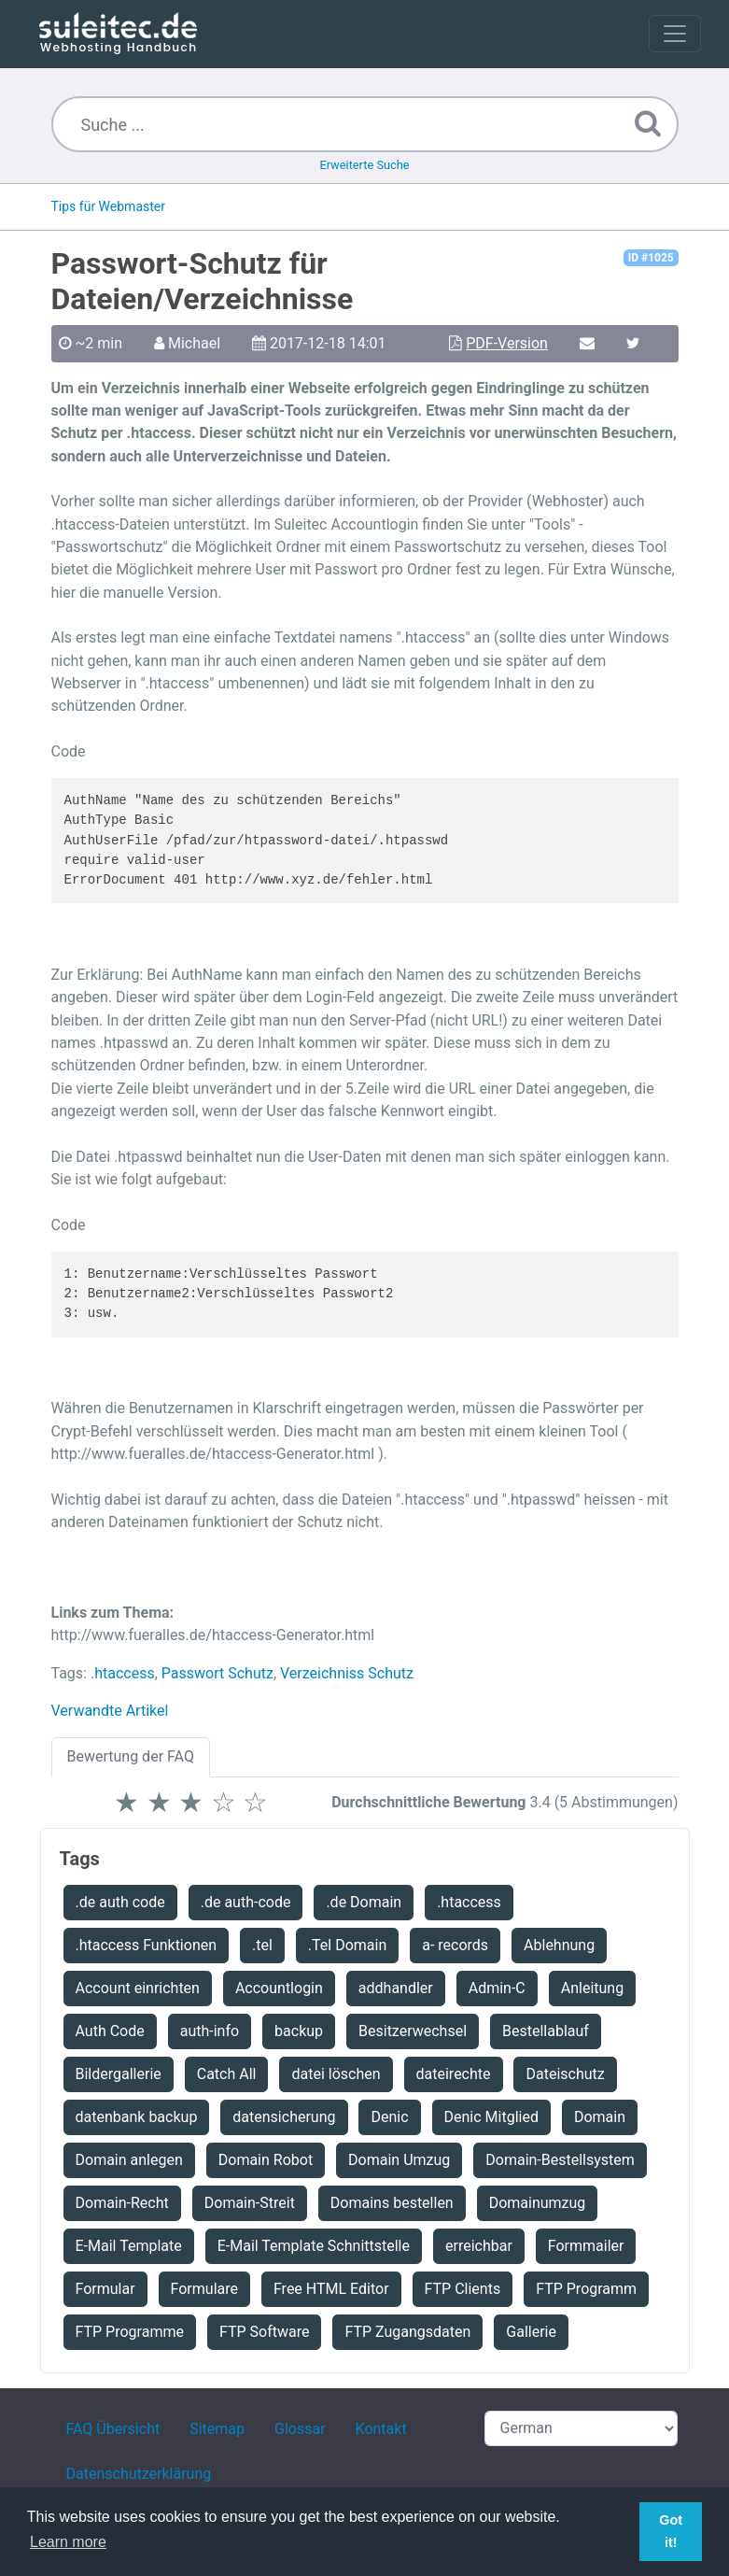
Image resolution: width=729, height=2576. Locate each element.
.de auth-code (246, 1902)
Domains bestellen (392, 2203)
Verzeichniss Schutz (347, 1673)
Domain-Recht (122, 2203)
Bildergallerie (118, 2074)
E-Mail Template (129, 2246)
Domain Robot (265, 2160)
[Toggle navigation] (675, 33)
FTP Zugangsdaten (407, 2332)
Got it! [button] (670, 2531)
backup (298, 2031)
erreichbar (478, 2246)
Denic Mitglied (491, 2117)
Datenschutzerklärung (139, 2474)
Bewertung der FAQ (130, 1756)
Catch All (227, 2074)
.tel (262, 1945)
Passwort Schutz (217, 1673)
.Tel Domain (347, 1945)
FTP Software (264, 2332)
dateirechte (453, 2074)
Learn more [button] (68, 2542)
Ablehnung (559, 1945)
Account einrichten (138, 1988)
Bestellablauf (545, 2031)
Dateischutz (565, 2074)
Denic (389, 2117)
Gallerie (531, 2332)
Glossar (300, 2429)
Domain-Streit (249, 2203)
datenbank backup (137, 2117)
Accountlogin (279, 1988)
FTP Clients (463, 2289)
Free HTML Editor (331, 2289)
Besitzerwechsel (412, 2031)
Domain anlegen (129, 2160)
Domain (599, 2117)
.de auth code (120, 1902)
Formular (105, 2289)
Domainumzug (537, 2203)
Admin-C (497, 1988)
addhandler (395, 1988)
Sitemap (217, 2429)
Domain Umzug (399, 2160)
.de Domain (363, 1902)
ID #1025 (651, 257)
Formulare (204, 2289)
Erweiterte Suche (364, 165)
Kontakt (381, 2429)
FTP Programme (130, 2332)
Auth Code (110, 2031)
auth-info (209, 2031)
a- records (455, 1945)
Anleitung (592, 1988)
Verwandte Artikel (110, 1711)
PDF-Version (507, 343)
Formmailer (586, 2246)
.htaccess (123, 1673)
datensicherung (283, 2117)
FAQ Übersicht (113, 2429)
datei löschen (335, 2074)
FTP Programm (586, 2289)
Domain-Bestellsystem (560, 2160)
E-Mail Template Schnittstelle (313, 2246)
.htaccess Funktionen (146, 1945)
